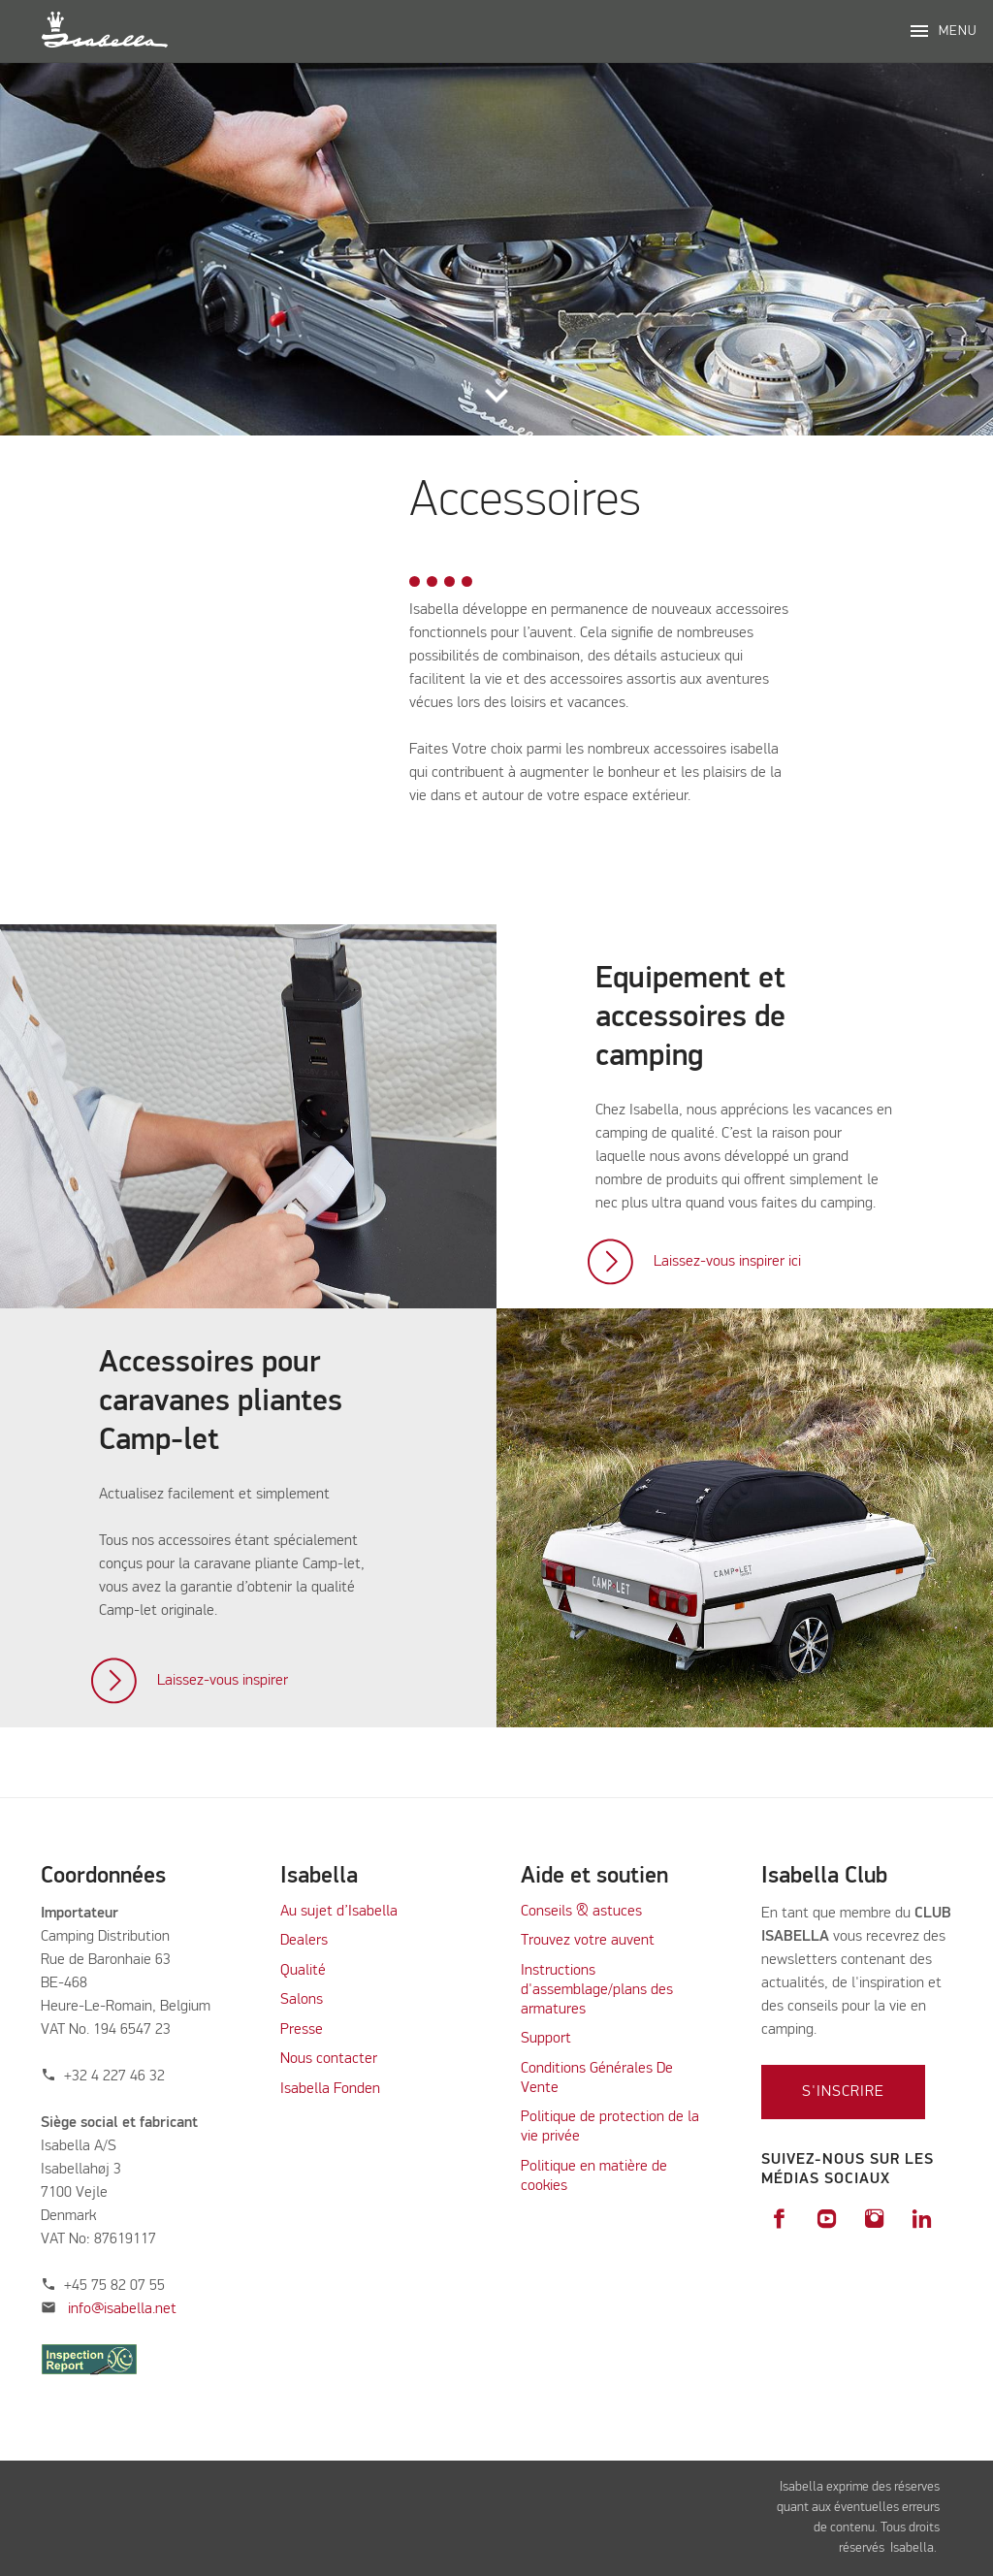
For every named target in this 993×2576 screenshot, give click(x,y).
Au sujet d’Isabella (339, 1911)
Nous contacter (328, 2059)
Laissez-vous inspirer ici (727, 1262)
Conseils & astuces (581, 1911)
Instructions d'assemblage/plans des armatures (597, 1990)
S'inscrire (843, 2092)
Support (546, 2038)
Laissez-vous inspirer (222, 1681)
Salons (301, 2000)
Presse (301, 2030)
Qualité (303, 1971)
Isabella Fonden (330, 2089)
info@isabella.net (122, 2309)
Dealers (304, 1940)
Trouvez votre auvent (588, 1940)
